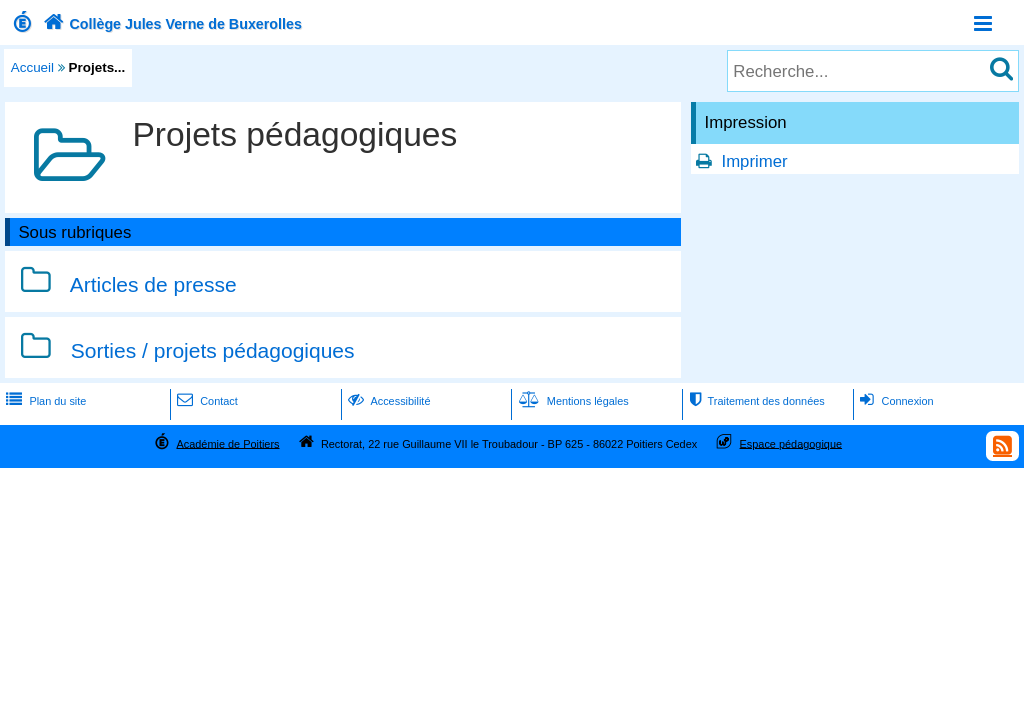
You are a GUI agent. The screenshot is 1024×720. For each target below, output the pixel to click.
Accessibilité (387, 401)
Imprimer (754, 161)
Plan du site (44, 401)
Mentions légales (572, 401)
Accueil (32, 67)
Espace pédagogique (791, 443)
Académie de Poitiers (227, 443)
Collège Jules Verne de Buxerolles (170, 24)
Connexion (894, 401)
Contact (205, 401)
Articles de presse (153, 284)
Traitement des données (754, 401)
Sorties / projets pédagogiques (213, 350)
